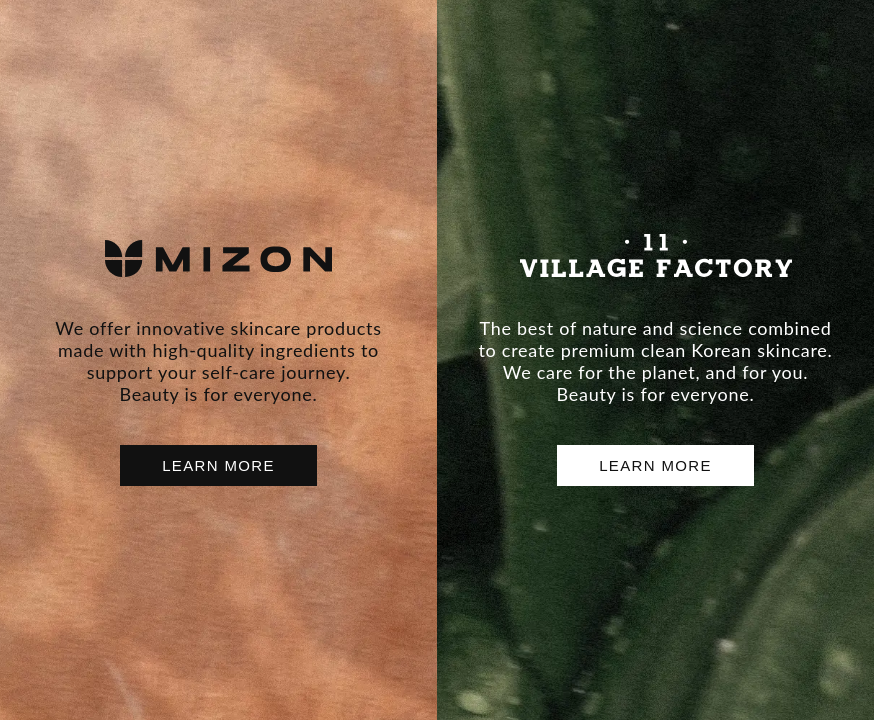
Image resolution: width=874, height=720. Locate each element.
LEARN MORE (218, 465)
